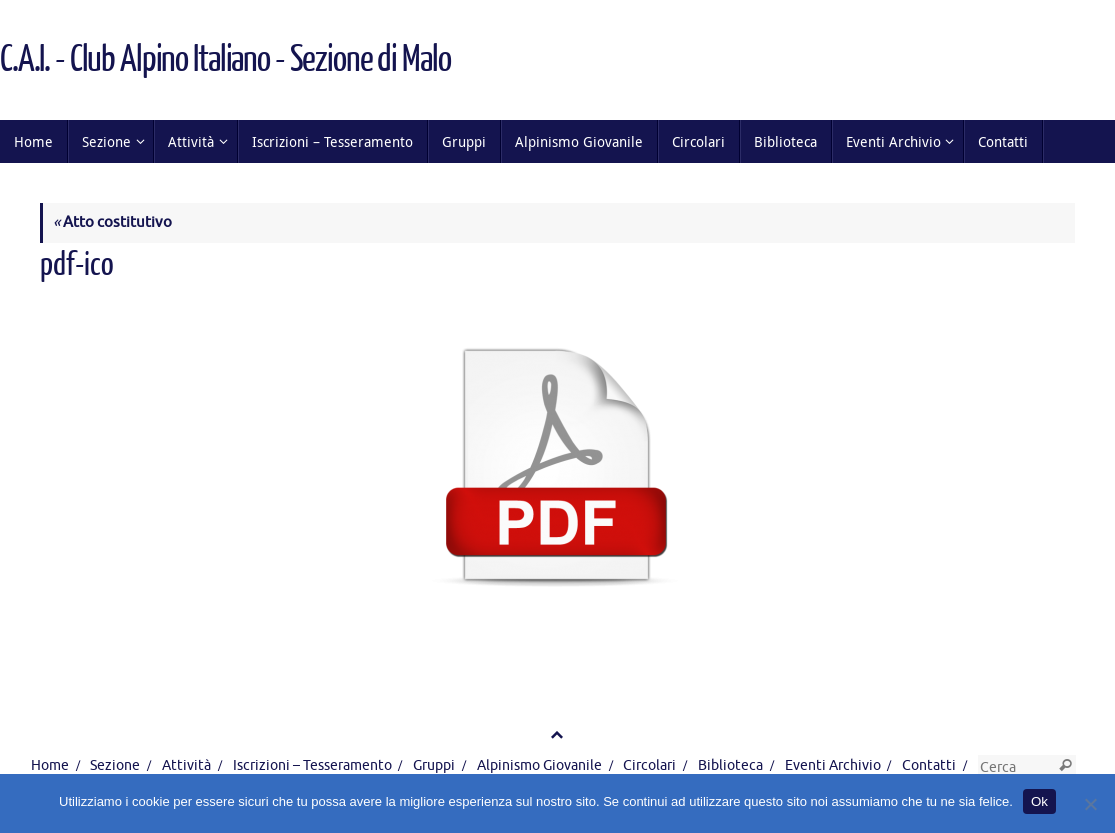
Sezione (115, 765)
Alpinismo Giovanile (539, 765)
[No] (1090, 804)
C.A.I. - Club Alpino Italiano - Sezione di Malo (225, 60)
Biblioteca (730, 765)
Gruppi (434, 765)
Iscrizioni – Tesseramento (312, 765)
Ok (1039, 801)
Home (50, 765)
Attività (186, 765)
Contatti (929, 765)
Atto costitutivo (112, 222)
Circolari (649, 765)
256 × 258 (250, 301)
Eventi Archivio (833, 765)
